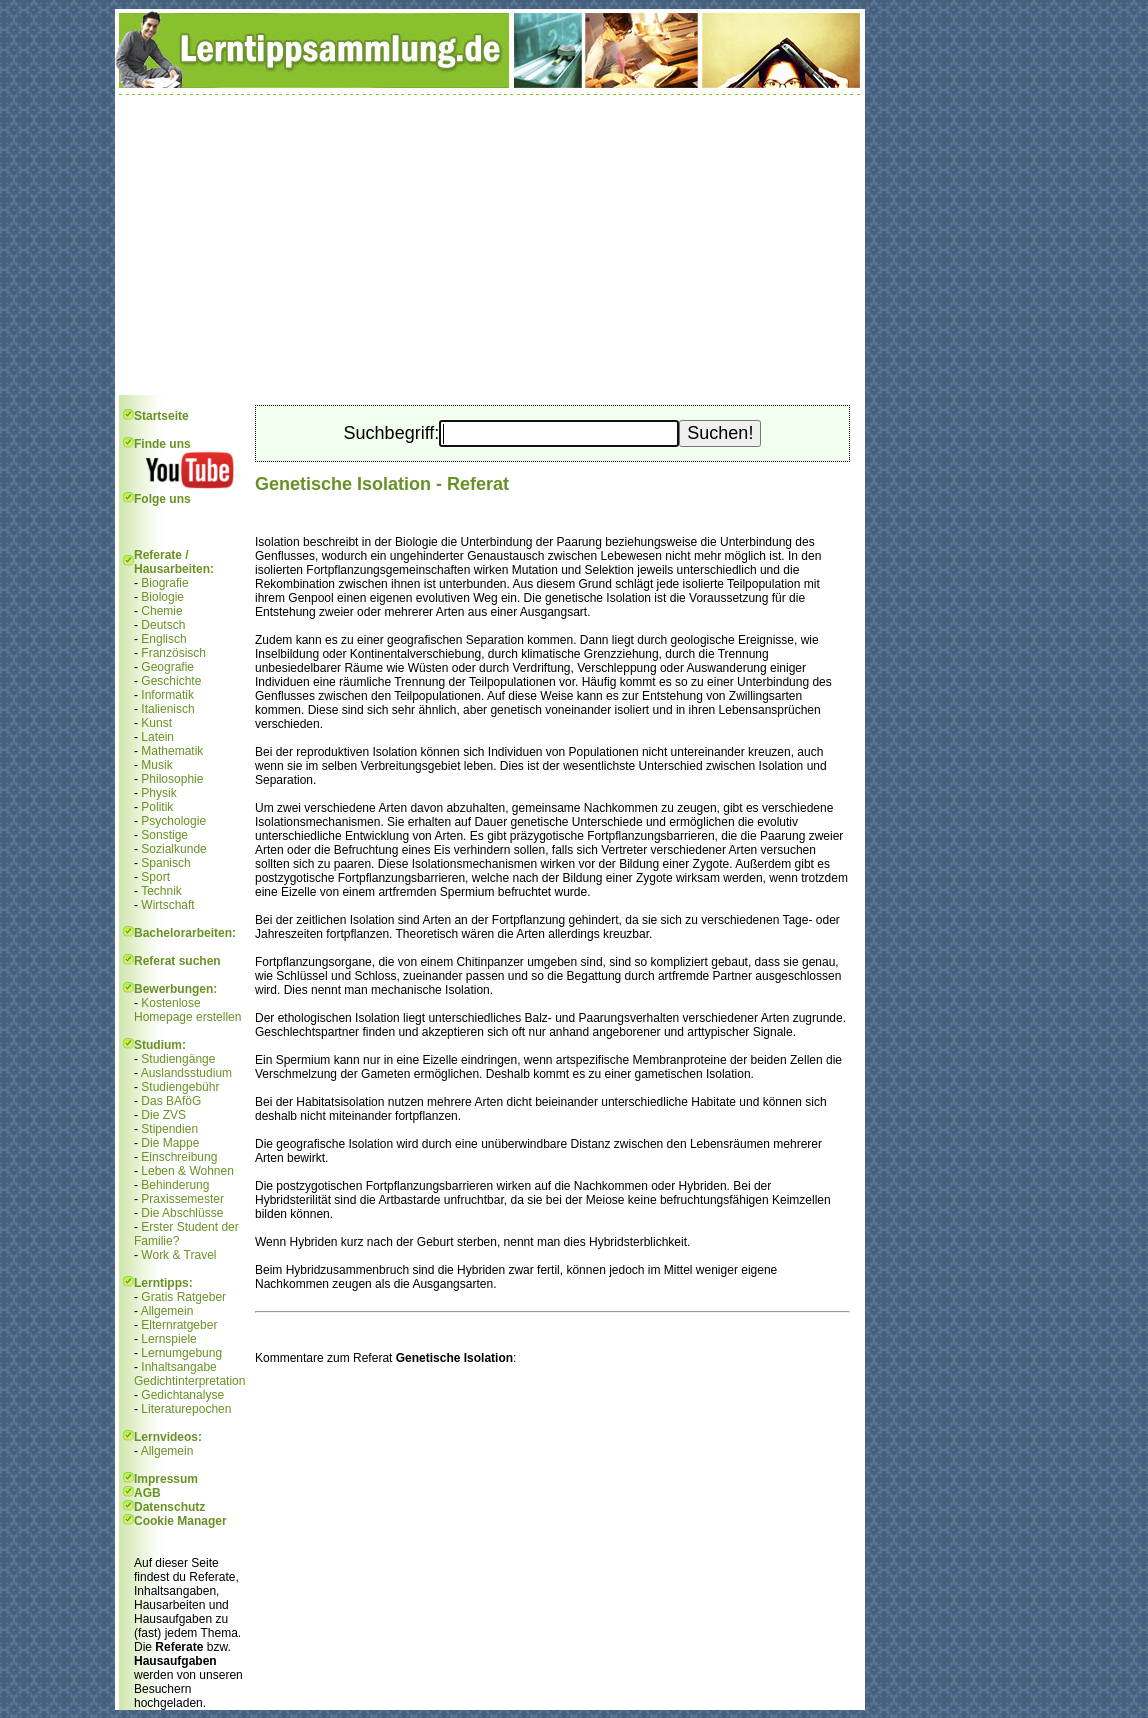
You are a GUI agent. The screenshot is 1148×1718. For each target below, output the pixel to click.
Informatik (167, 695)
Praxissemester (182, 1199)
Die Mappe (170, 1143)
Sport (155, 877)
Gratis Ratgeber (183, 1297)
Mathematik (172, 751)
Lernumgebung (181, 1353)
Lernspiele (168, 1339)
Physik (158, 793)
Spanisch (165, 863)
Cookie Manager (180, 1521)
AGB (147, 1493)
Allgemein (167, 1311)
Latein (157, 737)
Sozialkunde (173, 849)
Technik (161, 891)
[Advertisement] (490, 245)
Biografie (164, 583)
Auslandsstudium (186, 1073)
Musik (156, 765)
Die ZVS (163, 1115)
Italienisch (167, 709)
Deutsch (163, 625)
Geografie (167, 667)
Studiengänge (178, 1059)
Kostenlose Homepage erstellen (187, 1010)
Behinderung (175, 1185)
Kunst (156, 723)
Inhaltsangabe (178, 1367)
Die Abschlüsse (182, 1213)
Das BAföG (171, 1101)
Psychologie (173, 821)
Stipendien (169, 1129)
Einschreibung (179, 1157)
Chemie (161, 611)
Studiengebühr (180, 1087)
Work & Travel (178, 1255)
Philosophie (172, 779)
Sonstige (164, 835)
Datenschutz (169, 1507)
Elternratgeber (179, 1325)
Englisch (163, 639)
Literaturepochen (186, 1409)
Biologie (162, 597)
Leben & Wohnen (187, 1171)
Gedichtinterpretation (189, 1381)
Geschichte (171, 681)
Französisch (173, 653)
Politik (157, 807)
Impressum (166, 1479)
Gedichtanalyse (182, 1395)
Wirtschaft (167, 905)
